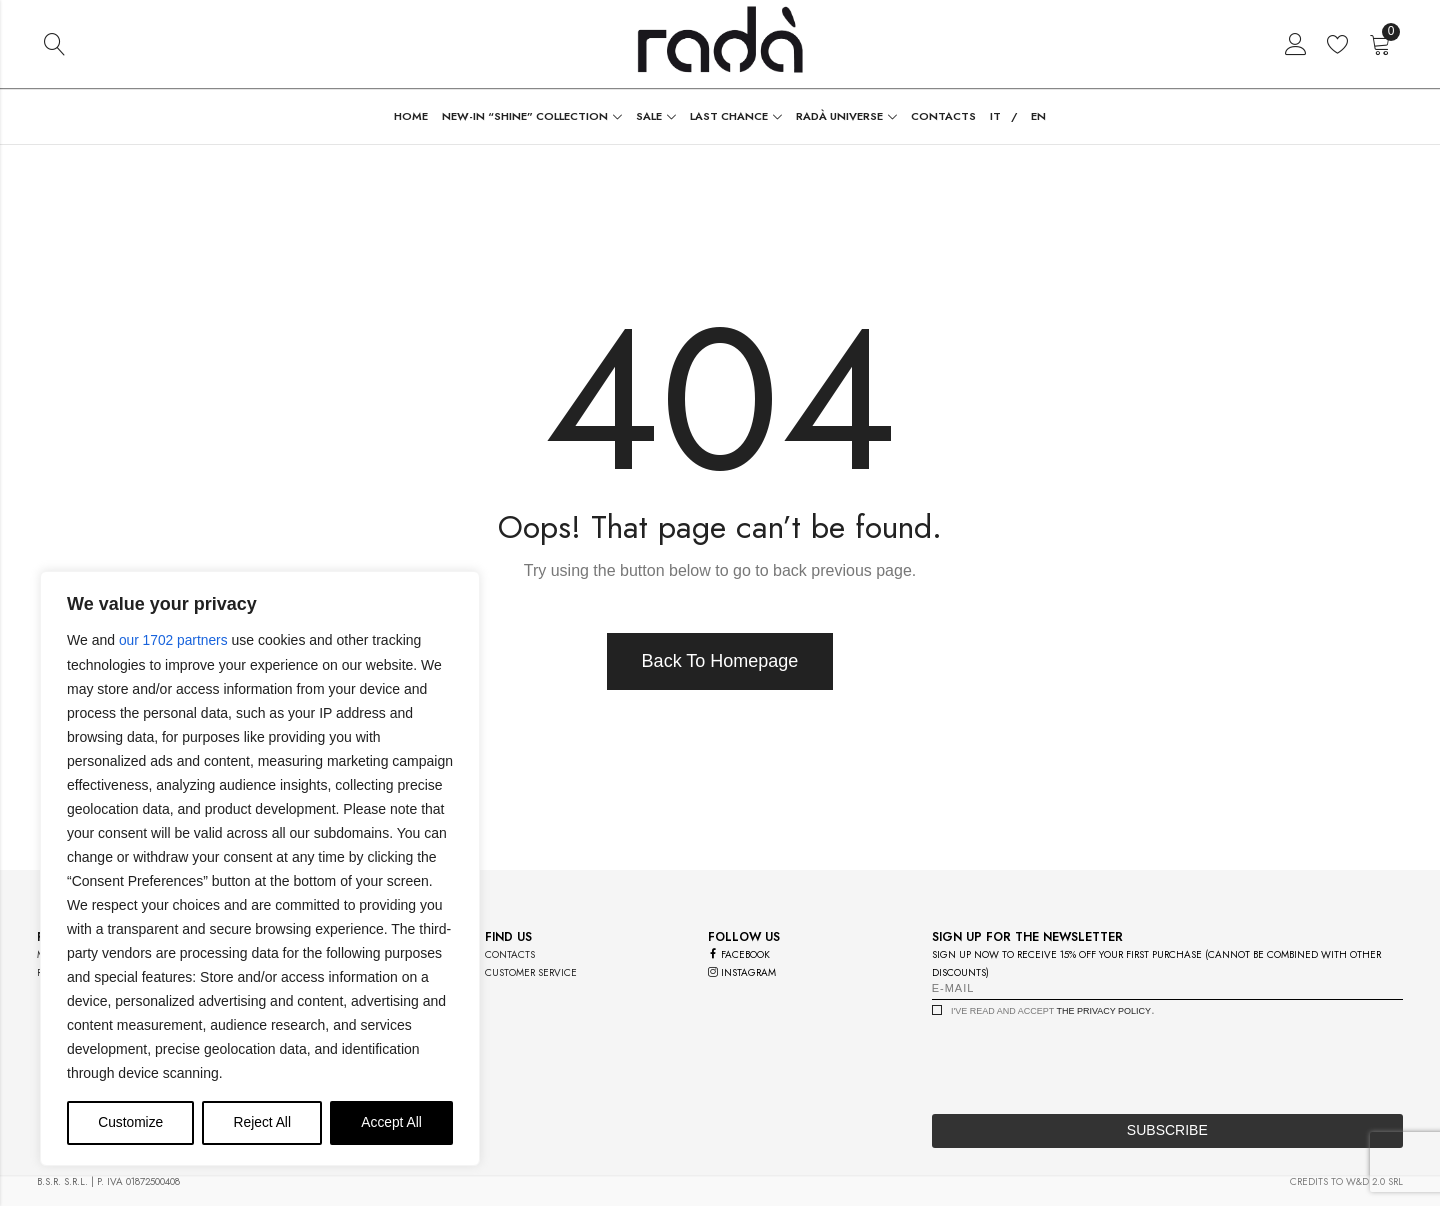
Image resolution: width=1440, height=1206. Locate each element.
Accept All (391, 1123)
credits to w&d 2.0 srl (1346, 1181)
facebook (739, 954)
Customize (131, 1123)
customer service (531, 972)
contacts (510, 954)
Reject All (262, 1123)
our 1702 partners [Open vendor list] (174, 641)
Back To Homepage (720, 661)
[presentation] (1084, 1060)
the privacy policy (1103, 1011)
